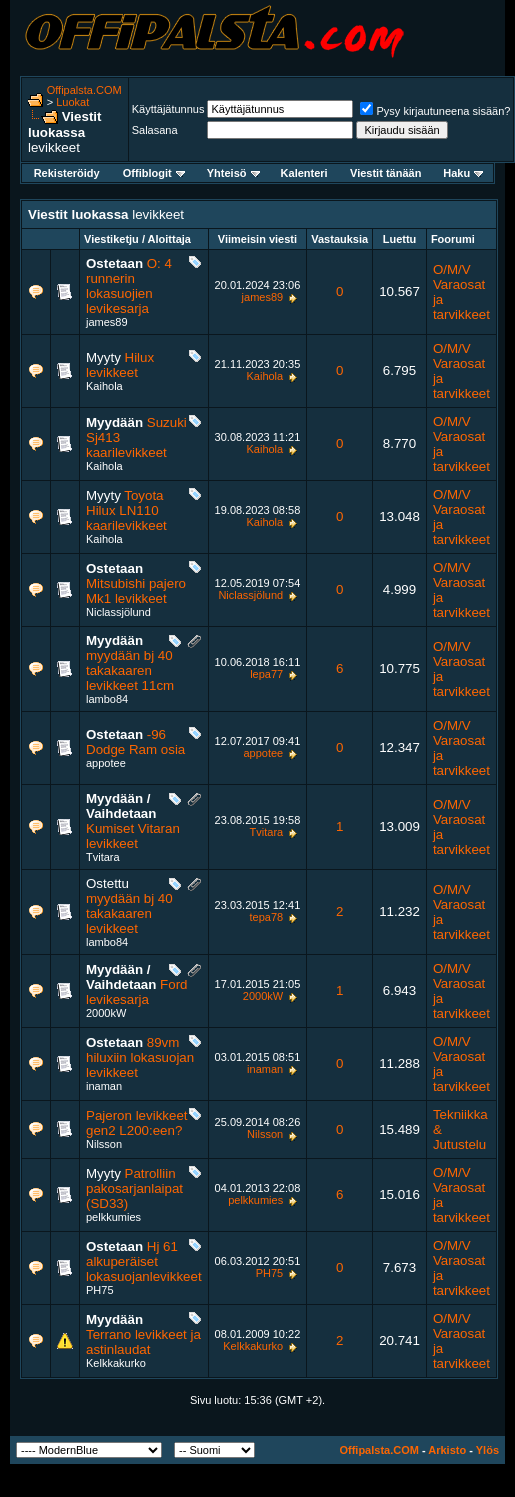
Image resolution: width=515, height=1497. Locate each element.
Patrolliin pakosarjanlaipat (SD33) (134, 1188)
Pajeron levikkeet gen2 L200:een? (137, 1123)
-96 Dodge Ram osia (135, 742)
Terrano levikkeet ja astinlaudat (143, 1342)
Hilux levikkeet (120, 365)
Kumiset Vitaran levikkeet (133, 836)
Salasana (155, 130)
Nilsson (104, 1144)
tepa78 (267, 917)
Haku (463, 173)
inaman (104, 1086)
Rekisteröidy (67, 173)
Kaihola (104, 386)
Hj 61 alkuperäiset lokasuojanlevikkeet (144, 1261)
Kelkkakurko (116, 1363)
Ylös (487, 1450)
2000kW (106, 1013)
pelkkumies (113, 1217)
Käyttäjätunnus (168, 109)
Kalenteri (304, 173)
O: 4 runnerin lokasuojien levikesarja (129, 286)
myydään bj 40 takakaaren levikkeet (129, 913)
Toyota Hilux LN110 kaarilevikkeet (126, 510)
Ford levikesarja (136, 992)
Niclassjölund (118, 612)
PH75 (100, 1290)
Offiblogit (154, 173)
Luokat (72, 102)
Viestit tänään (385, 173)
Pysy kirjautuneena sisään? (435, 111)
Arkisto (447, 1450)
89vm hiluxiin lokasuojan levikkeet (140, 1057)
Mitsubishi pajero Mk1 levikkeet (136, 591)
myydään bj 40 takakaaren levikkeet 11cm (130, 670)
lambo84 (107, 699)
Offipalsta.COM (84, 90)
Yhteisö (233, 173)
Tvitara (103, 857)
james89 (107, 322)
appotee (106, 763)
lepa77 (266, 674)
